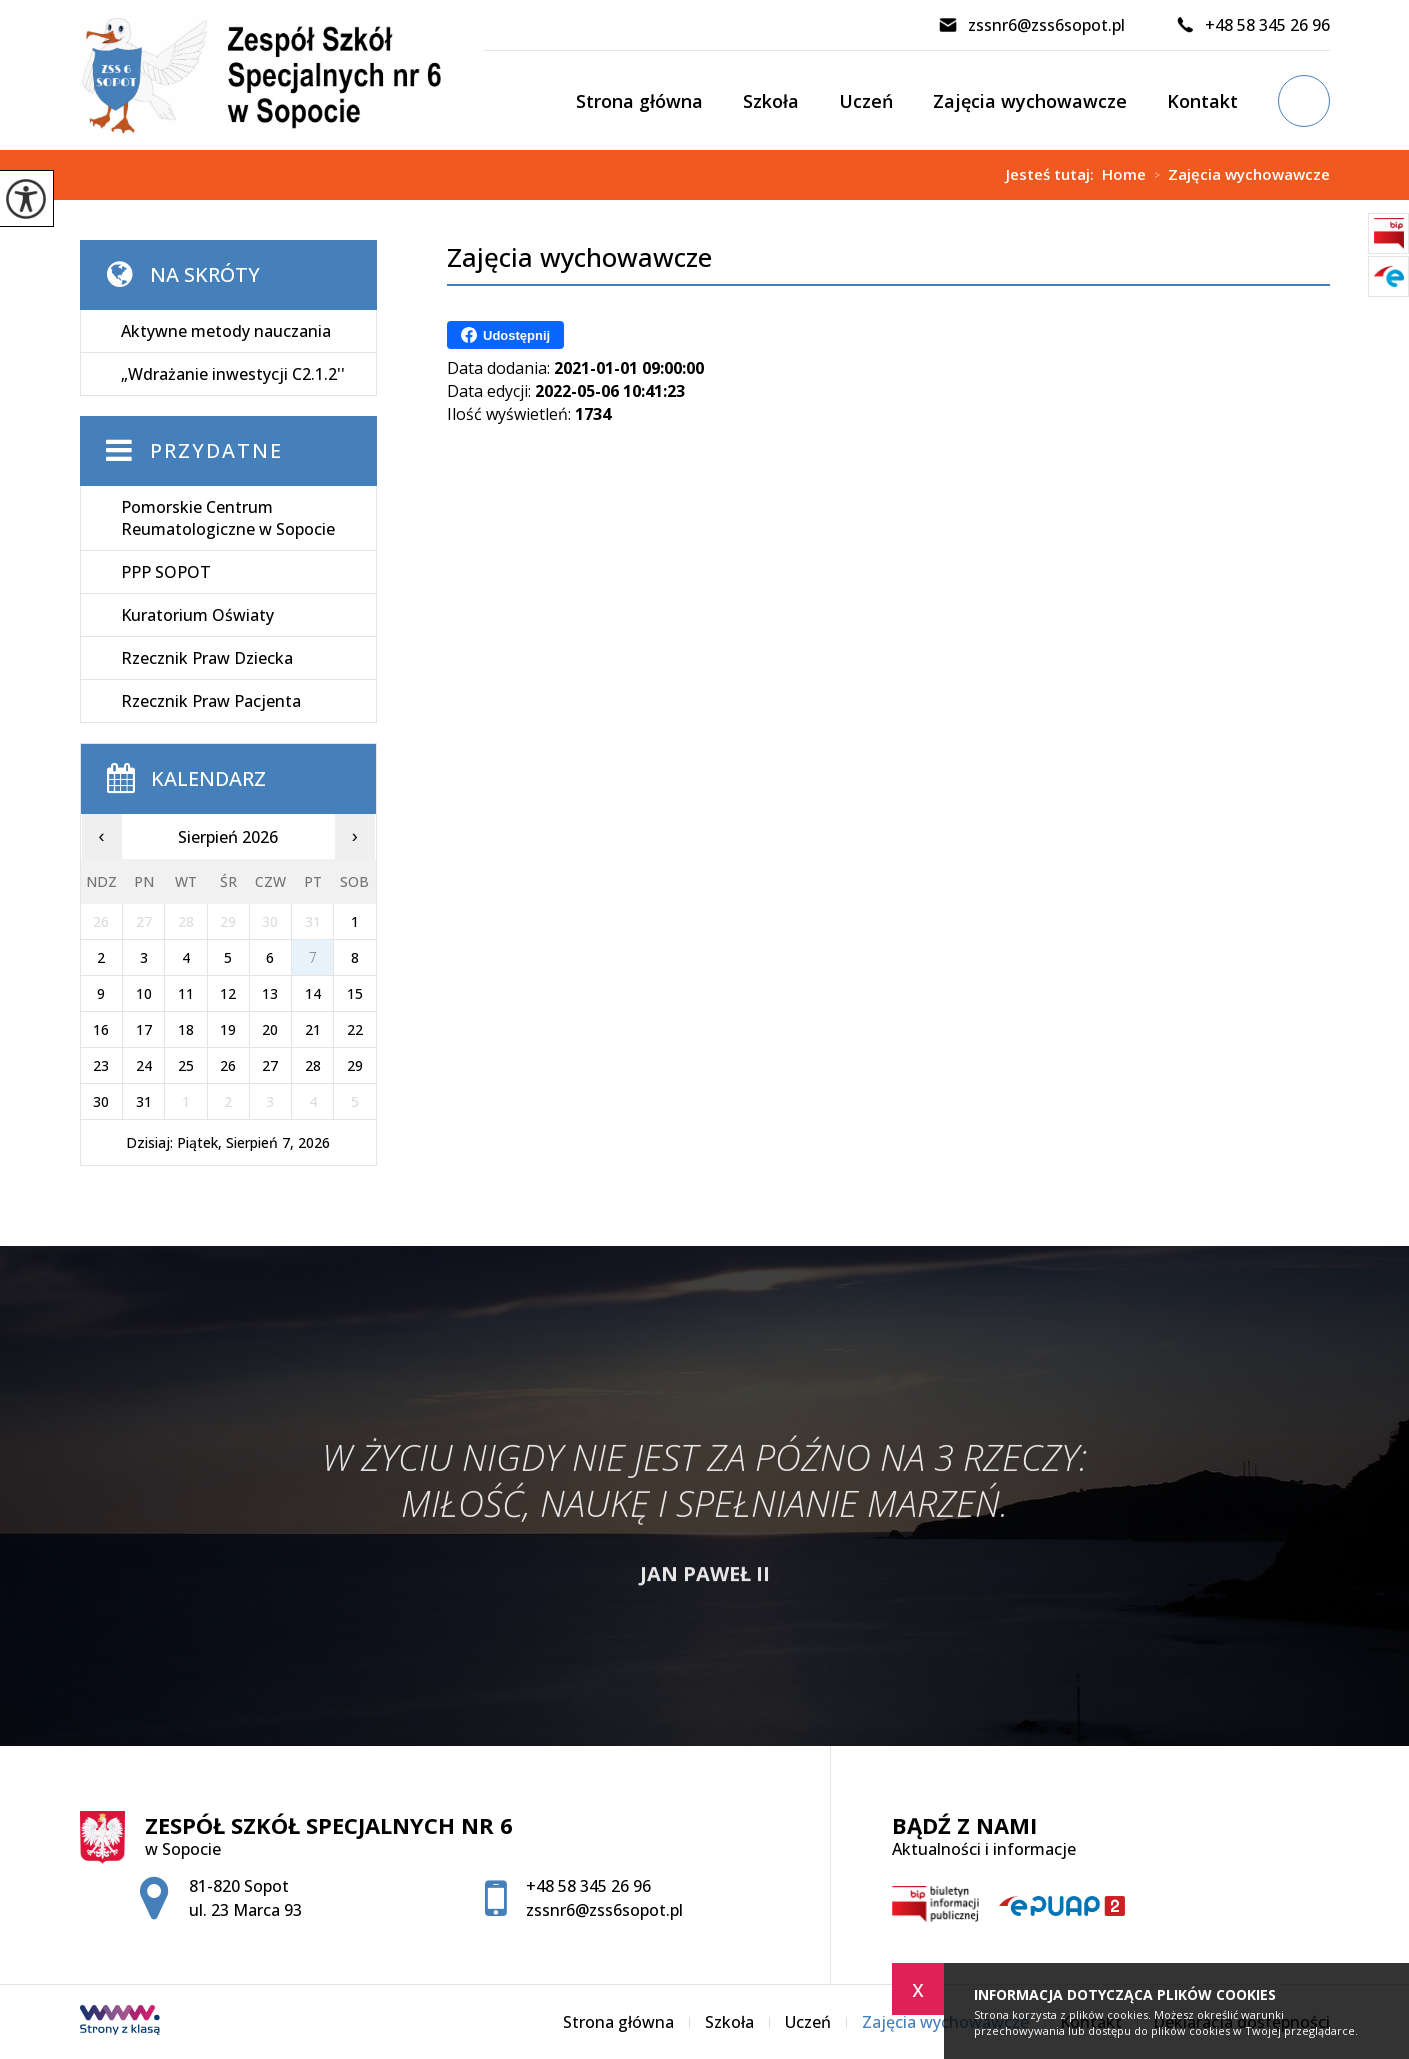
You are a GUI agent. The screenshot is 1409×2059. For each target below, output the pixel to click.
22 (355, 1029)
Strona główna (639, 101)
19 (228, 1029)
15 (355, 993)
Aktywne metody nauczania (226, 331)
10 (144, 993)
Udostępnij (505, 335)
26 (228, 1065)
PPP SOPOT (166, 572)
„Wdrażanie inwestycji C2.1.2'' (233, 374)
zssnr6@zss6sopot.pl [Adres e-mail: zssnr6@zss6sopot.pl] (604, 1910)
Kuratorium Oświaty (197, 615)
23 (101, 1065)
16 (101, 1029)
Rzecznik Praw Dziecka (207, 658)
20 (270, 1029)
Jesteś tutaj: (1054, 174)
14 (313, 993)
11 (186, 993)
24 (144, 1065)
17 (144, 1029)
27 (270, 1065)
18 (186, 1029)
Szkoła (771, 101)
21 (313, 1029)
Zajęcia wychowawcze (1030, 101)
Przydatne (216, 450)
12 (228, 993)
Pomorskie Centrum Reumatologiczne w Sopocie (228, 518)
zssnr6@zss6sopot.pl (1031, 25)
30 (101, 1101)
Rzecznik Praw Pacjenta (211, 701)
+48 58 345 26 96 (1252, 25)
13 (270, 993)
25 (186, 1065)
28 (313, 1065)
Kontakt (1202, 101)
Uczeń (866, 101)
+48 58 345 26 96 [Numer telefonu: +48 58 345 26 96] (588, 1886)
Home (1124, 174)
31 (144, 1101)
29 (355, 1065)
